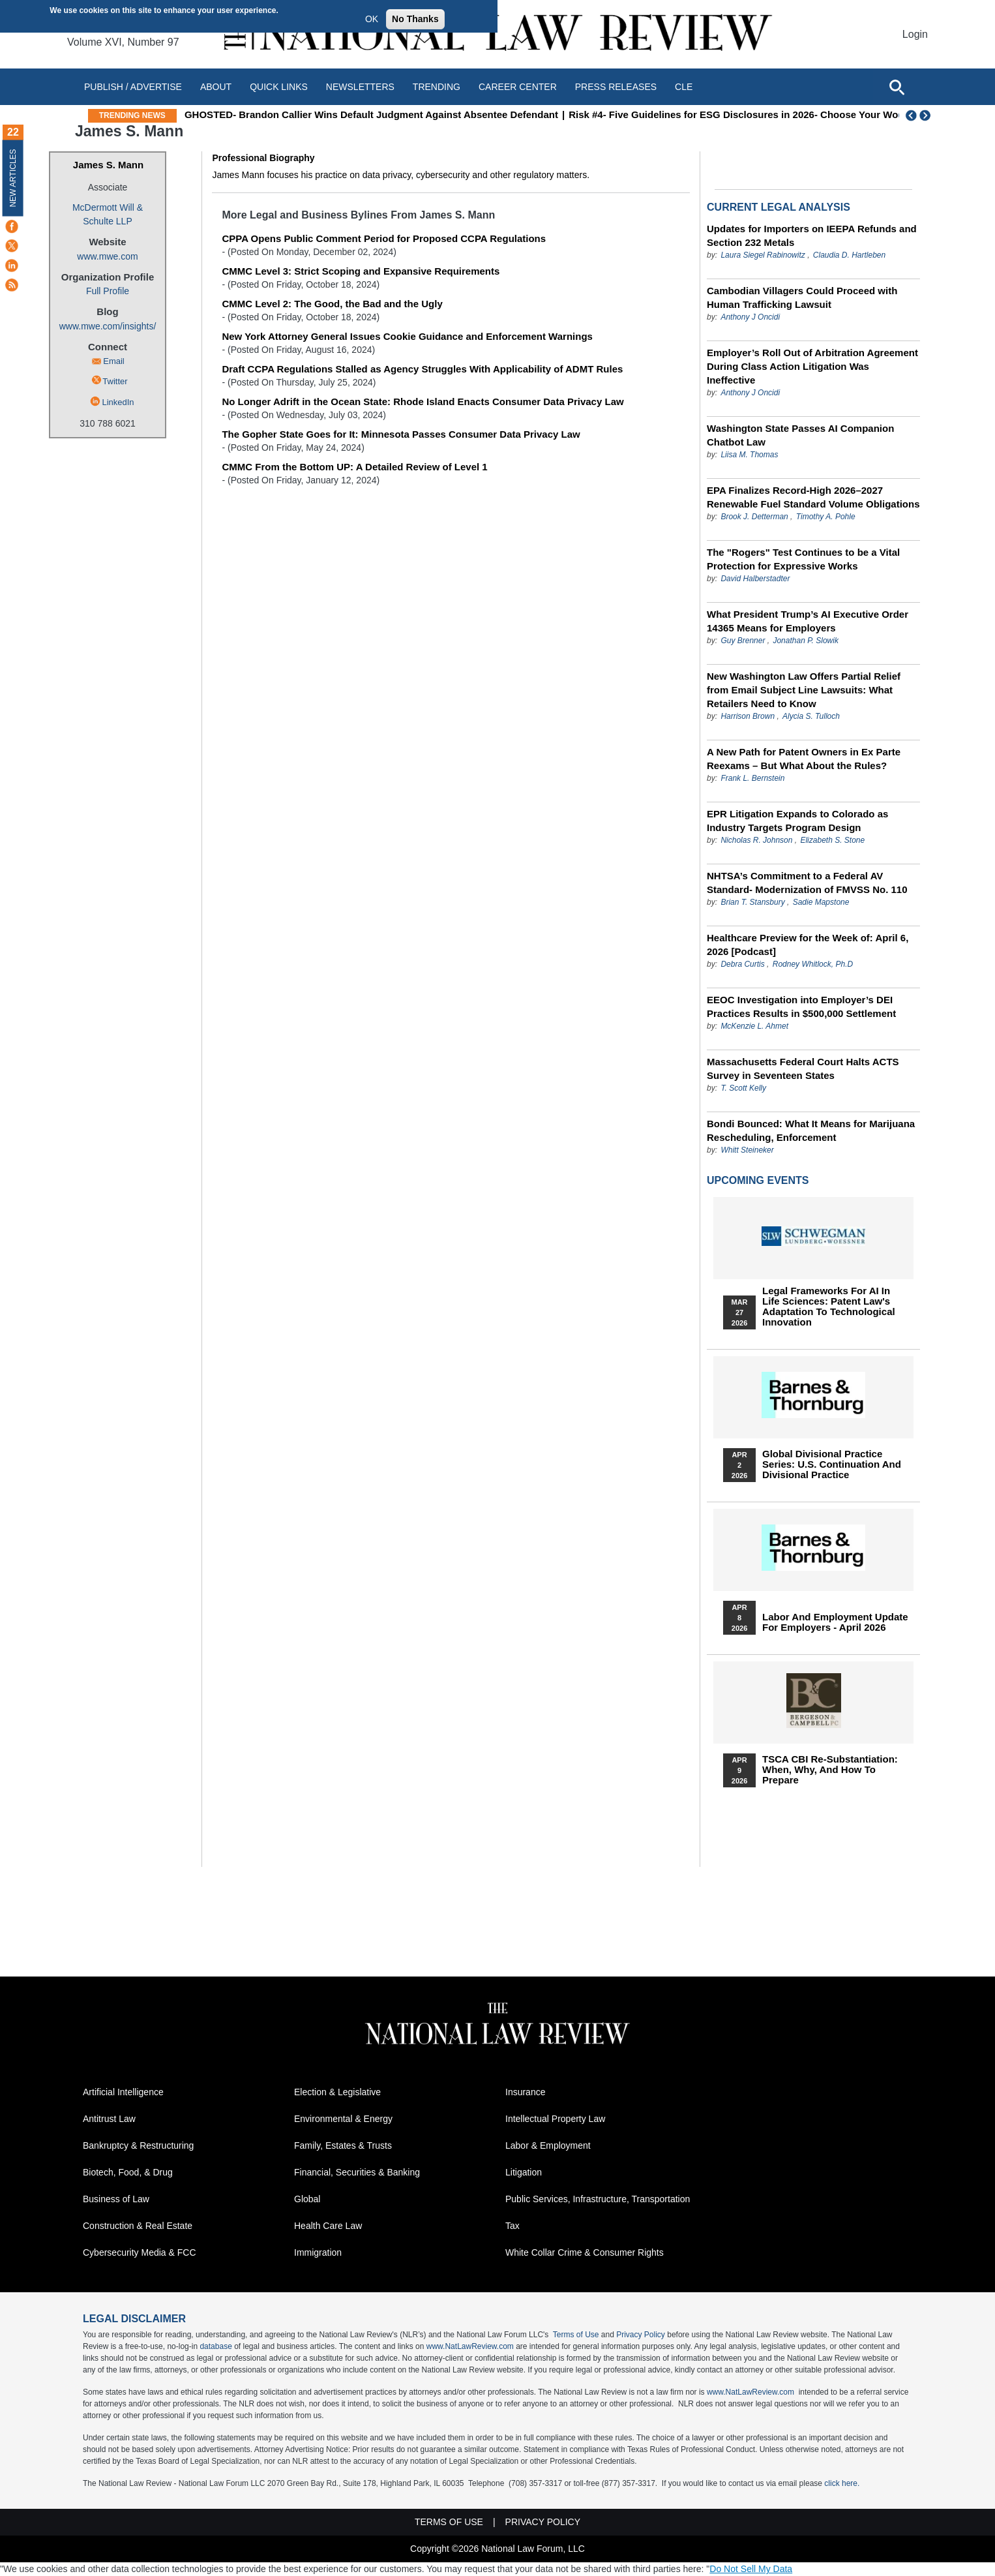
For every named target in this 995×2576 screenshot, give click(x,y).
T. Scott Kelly (743, 1088)
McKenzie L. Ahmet (754, 1026)
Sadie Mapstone (821, 902)
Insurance (525, 2092)
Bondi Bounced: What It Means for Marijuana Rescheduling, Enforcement (811, 1130)
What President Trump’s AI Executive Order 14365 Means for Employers (807, 621)
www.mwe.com (107, 256)
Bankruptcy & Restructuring (138, 2145)
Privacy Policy (640, 2334)
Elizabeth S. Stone (832, 840)
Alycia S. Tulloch (811, 716)
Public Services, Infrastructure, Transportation (597, 2199)
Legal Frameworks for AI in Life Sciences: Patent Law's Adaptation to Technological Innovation (828, 1306)
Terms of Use (576, 2334)
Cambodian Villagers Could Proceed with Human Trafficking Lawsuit (802, 297)
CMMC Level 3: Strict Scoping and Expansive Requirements (360, 271)
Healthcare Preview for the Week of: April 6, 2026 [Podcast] (807, 944)
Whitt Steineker (746, 1150)
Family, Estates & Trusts (343, 2145)
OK (371, 19)
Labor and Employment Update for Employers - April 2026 (835, 1622)
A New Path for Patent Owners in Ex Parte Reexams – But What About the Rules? (803, 758)
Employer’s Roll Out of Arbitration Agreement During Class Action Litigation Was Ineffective (812, 366)
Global (307, 2199)
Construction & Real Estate (137, 2225)
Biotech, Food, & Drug (128, 2172)
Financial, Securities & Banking (357, 2172)
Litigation (523, 2172)
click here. (841, 2483)
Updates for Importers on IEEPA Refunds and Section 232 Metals (812, 235)
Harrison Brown (747, 716)
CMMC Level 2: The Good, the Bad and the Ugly (332, 303)
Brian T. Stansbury (752, 902)
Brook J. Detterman (754, 516)
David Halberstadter (755, 578)
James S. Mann (108, 164)
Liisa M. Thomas (749, 454)
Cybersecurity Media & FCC (139, 2252)
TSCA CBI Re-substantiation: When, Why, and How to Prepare (830, 1769)
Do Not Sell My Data (750, 2569)
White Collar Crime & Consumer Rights (584, 2252)
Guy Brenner (742, 640)
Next (926, 115)
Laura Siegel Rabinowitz (762, 255)
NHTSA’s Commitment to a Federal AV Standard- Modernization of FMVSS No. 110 (807, 882)
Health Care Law (328, 2225)
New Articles (13, 178)
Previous (911, 115)
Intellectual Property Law (555, 2119)
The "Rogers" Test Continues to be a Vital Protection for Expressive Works (803, 559)
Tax (512, 2225)
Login (915, 34)
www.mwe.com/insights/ (107, 326)
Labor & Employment (548, 2145)
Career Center (518, 87)
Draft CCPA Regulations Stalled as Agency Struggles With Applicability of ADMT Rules (422, 368)
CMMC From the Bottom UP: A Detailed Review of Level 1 (354, 466)
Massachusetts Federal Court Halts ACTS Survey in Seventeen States (803, 1068)
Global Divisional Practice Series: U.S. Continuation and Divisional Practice (831, 1464)
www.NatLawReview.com (470, 2346)
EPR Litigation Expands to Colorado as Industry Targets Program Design (797, 820)
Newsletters (360, 87)
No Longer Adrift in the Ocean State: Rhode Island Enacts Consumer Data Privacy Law (422, 401)
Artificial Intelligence (123, 2092)
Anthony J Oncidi (750, 317)
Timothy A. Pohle (825, 516)
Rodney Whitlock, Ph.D (813, 964)
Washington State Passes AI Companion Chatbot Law (800, 435)
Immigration (318, 2252)
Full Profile (107, 291)
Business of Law (116, 2199)
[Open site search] (896, 86)
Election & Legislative (337, 2092)
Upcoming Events (758, 1180)
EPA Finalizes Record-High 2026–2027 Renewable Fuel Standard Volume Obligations (813, 497)
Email (114, 361)
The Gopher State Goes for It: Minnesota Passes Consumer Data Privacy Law (401, 434)
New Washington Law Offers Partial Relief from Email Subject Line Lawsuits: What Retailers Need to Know (803, 690)
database (215, 2346)
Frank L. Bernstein (752, 778)
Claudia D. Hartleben (849, 255)
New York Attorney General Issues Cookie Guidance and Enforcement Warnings (407, 336)
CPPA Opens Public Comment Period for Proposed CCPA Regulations (384, 238)
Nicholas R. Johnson (756, 840)
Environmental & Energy (343, 2119)
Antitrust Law (109, 2119)
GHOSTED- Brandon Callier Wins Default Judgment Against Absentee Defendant (472, 114)
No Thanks (415, 19)
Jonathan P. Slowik (806, 640)
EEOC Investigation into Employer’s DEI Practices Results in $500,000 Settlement (801, 1006)
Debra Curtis (742, 964)
